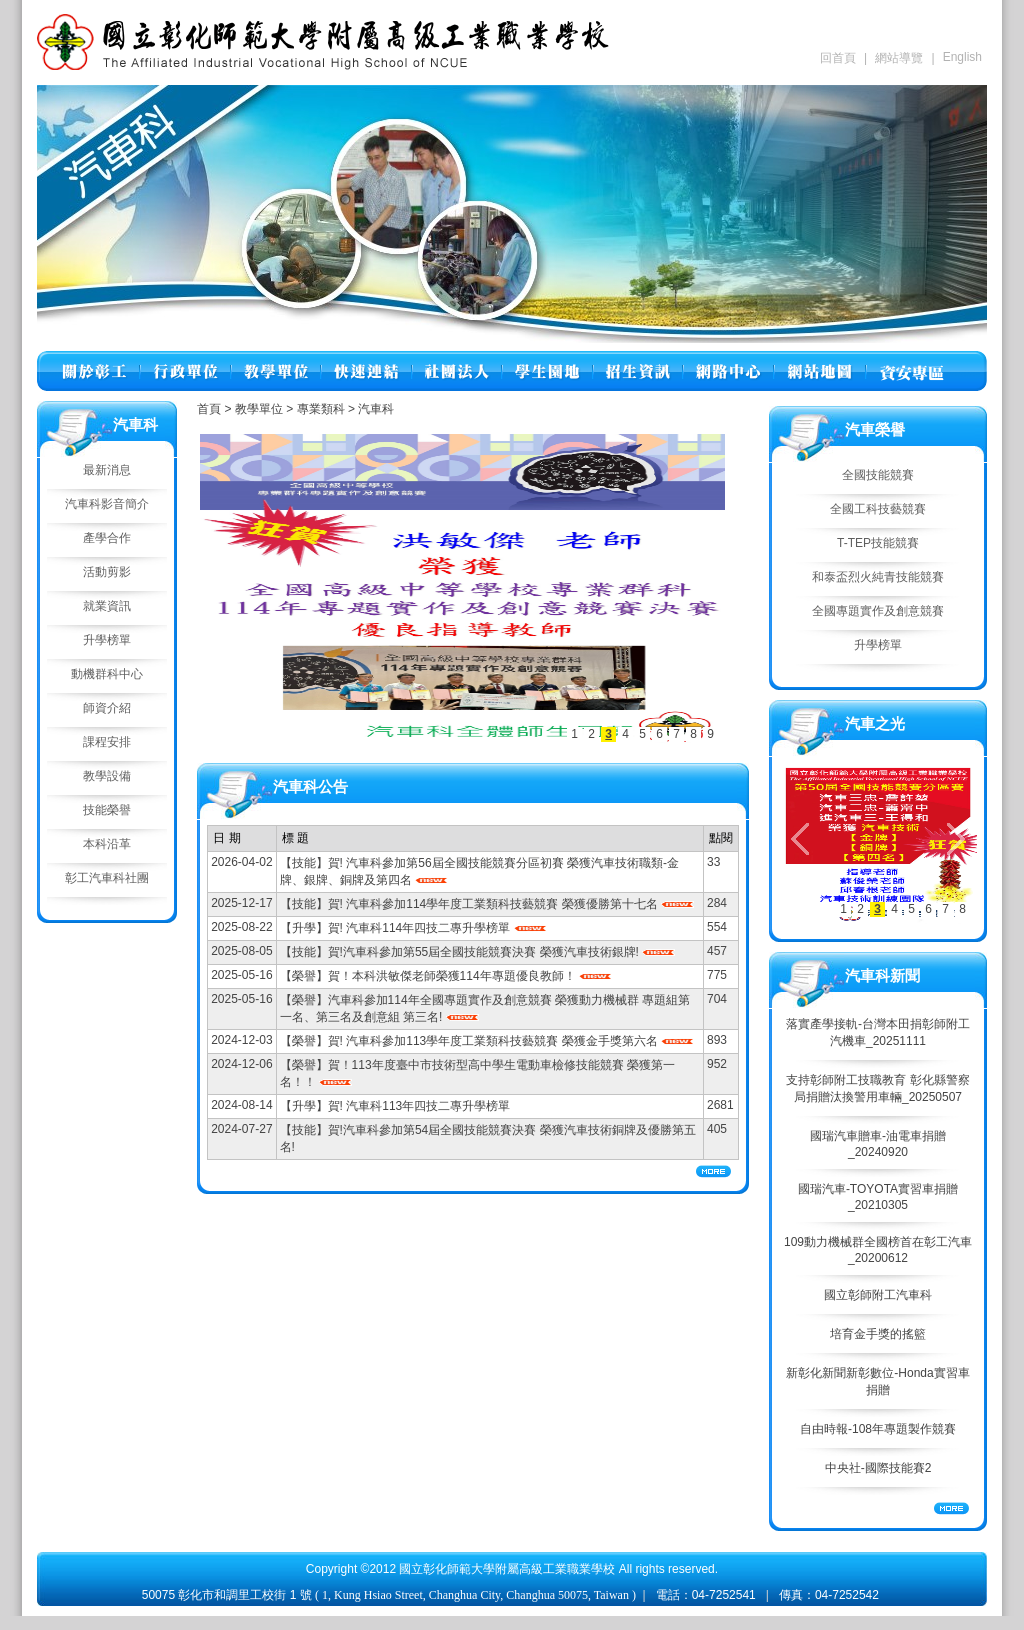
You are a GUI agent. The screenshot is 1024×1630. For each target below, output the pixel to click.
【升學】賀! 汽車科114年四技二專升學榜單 (397, 928)
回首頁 (838, 58)
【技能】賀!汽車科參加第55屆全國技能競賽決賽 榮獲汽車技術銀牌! (461, 952)
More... (713, 1171)
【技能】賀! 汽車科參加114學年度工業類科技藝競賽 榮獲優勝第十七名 (470, 904)
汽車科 (376, 409)
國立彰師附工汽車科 (878, 1295)
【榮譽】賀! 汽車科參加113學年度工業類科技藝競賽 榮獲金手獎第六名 (470, 1041)
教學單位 (260, 409)
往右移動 (693, 587)
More (951, 1508)
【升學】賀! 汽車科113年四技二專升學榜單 (395, 1106)
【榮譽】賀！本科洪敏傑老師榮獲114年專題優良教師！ (429, 976)
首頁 (209, 409)
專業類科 (322, 409)
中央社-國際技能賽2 (878, 1468)
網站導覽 (899, 58)
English (962, 57)
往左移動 (232, 587)
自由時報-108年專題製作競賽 (878, 1429)
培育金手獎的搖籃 (878, 1334)
